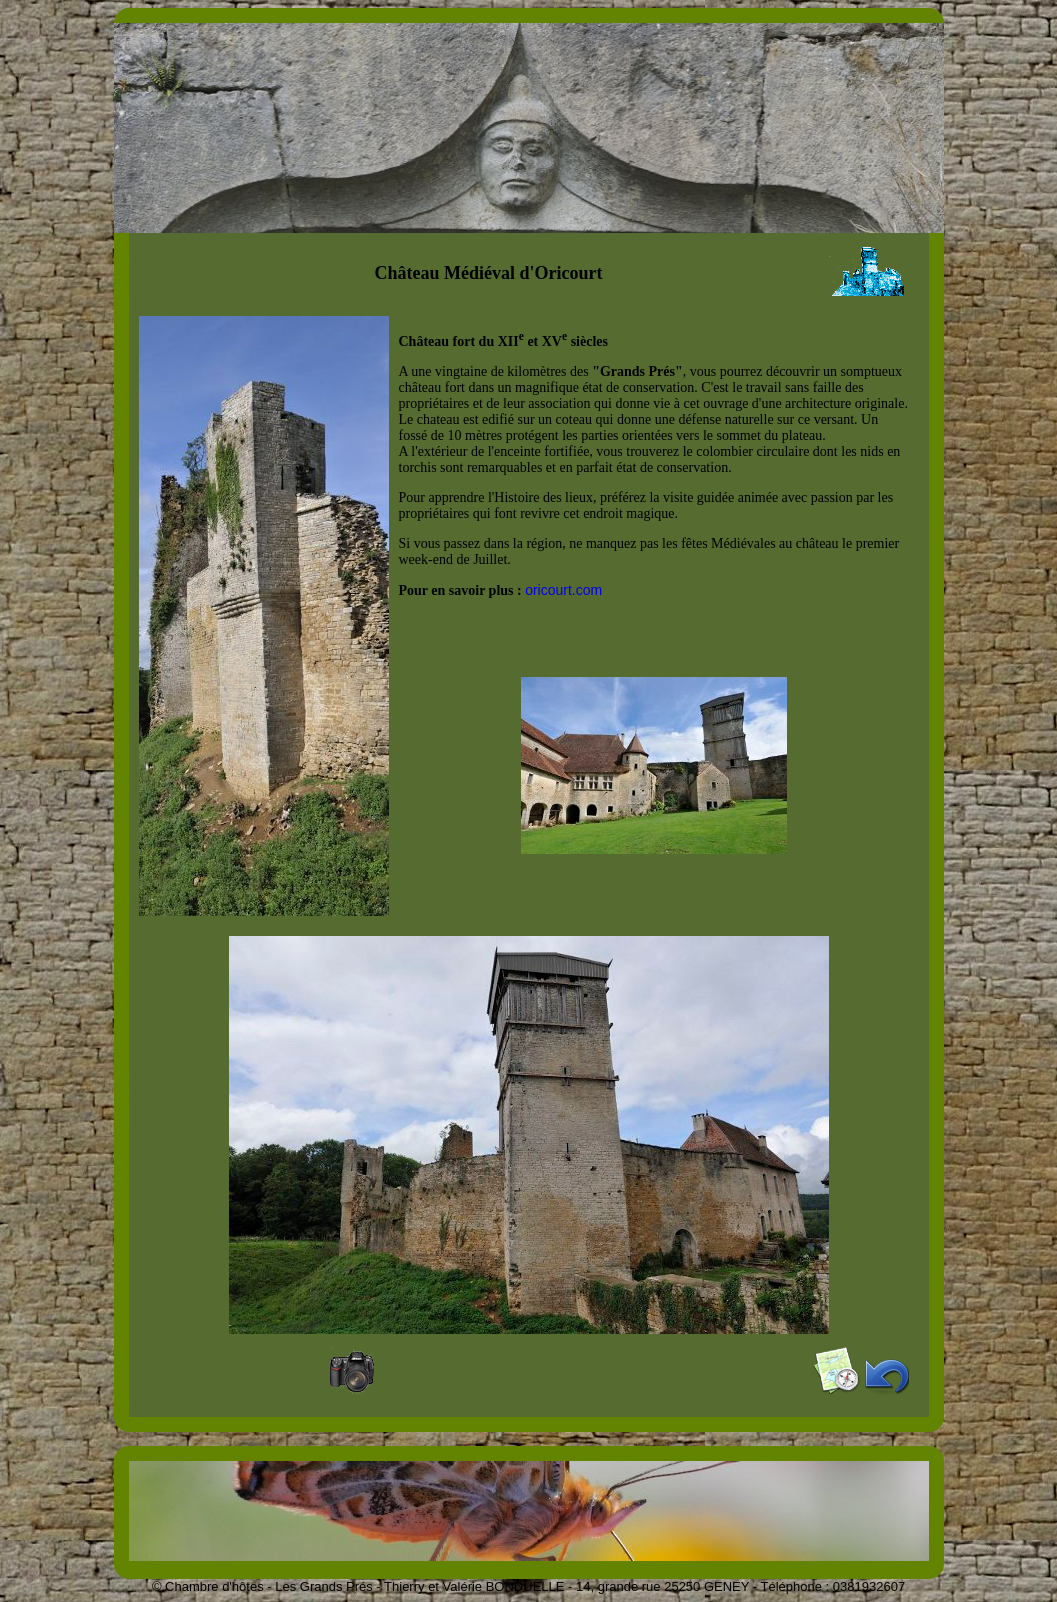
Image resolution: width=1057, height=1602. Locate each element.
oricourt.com (563, 590)
